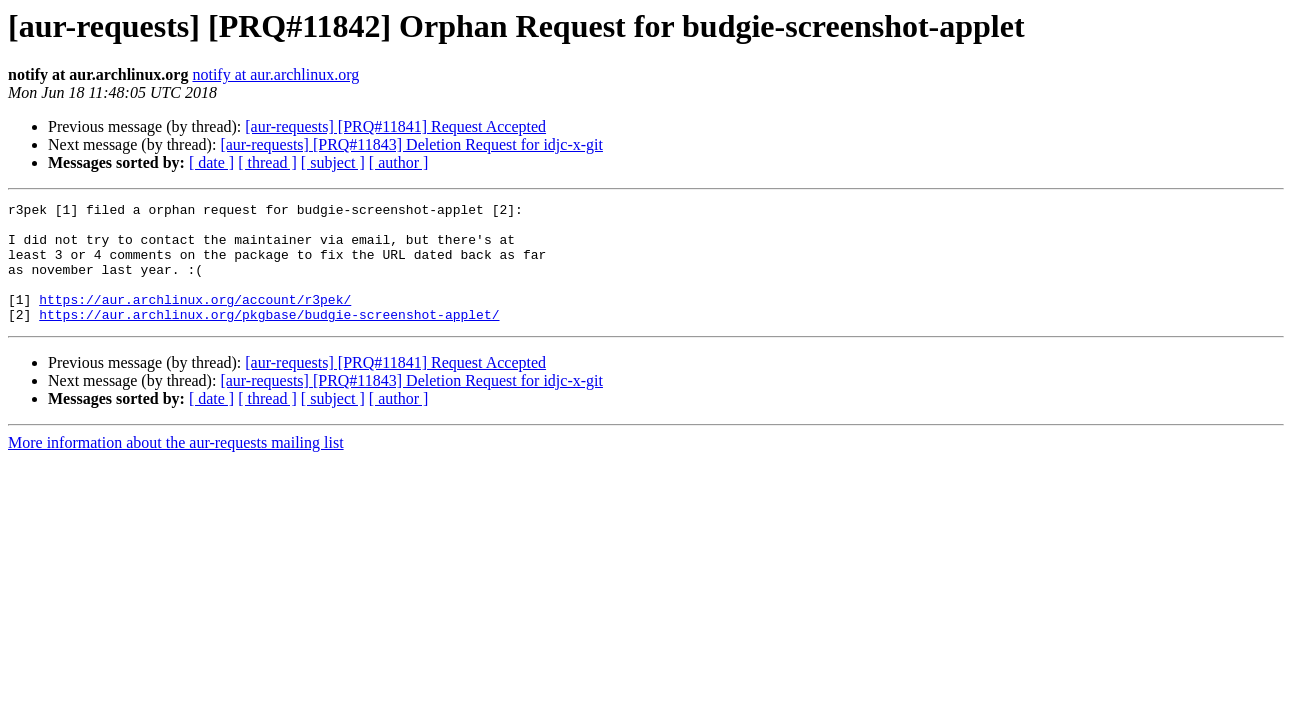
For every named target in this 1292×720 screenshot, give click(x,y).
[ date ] (211, 162)
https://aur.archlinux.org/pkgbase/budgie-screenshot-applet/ (269, 338)
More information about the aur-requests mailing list (176, 466)
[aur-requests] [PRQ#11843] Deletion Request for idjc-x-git (411, 144)
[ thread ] (267, 162)
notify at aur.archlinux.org (275, 74)
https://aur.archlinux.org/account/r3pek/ (195, 320)
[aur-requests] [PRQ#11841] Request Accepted (395, 126)
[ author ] (399, 162)
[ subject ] (333, 162)
